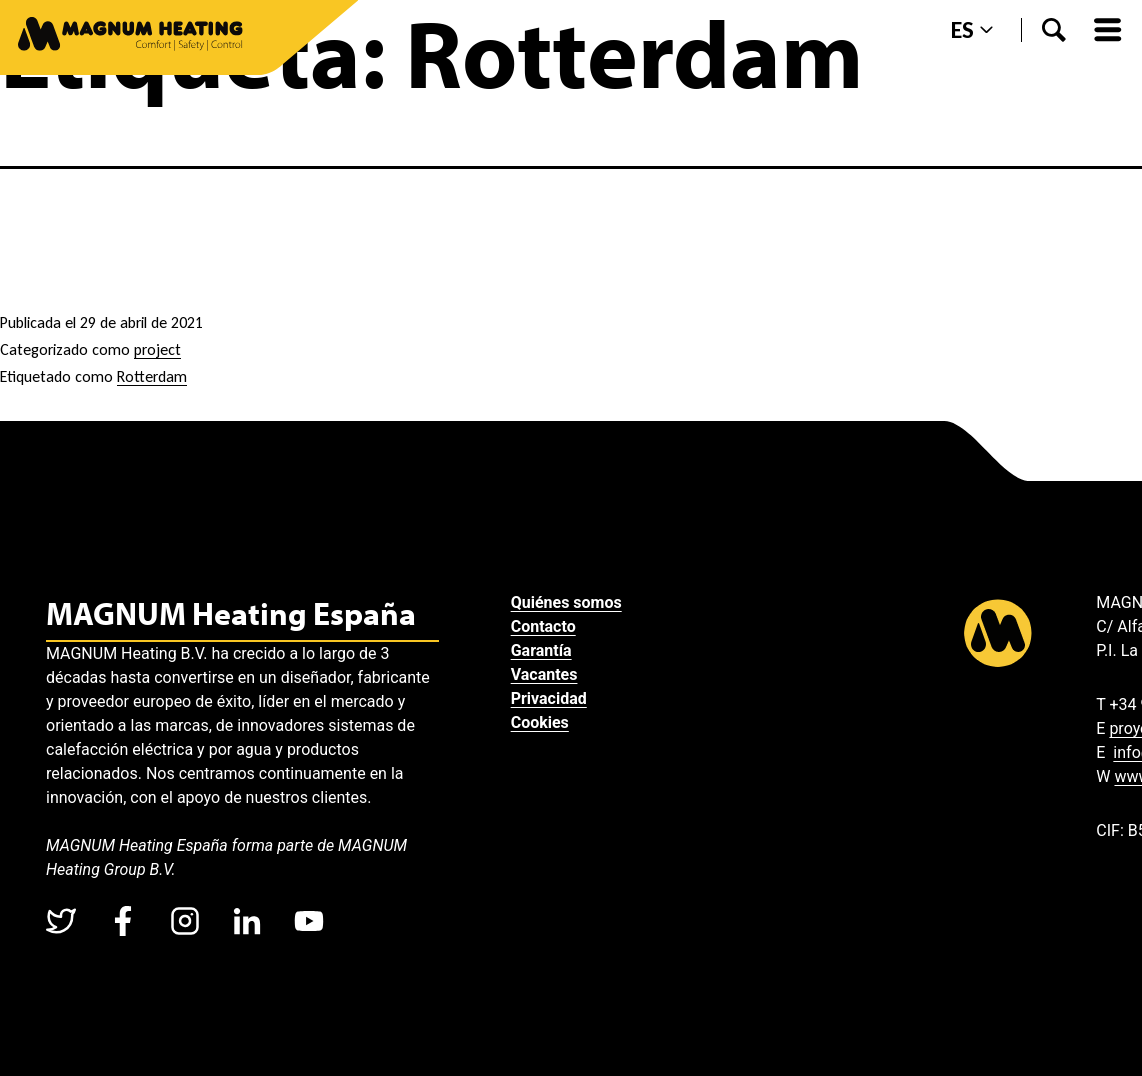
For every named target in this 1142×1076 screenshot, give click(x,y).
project (157, 349)
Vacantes (544, 674)
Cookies (540, 722)
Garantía (541, 650)
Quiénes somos (566, 602)
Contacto (543, 626)
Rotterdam (152, 376)
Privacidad (549, 698)
